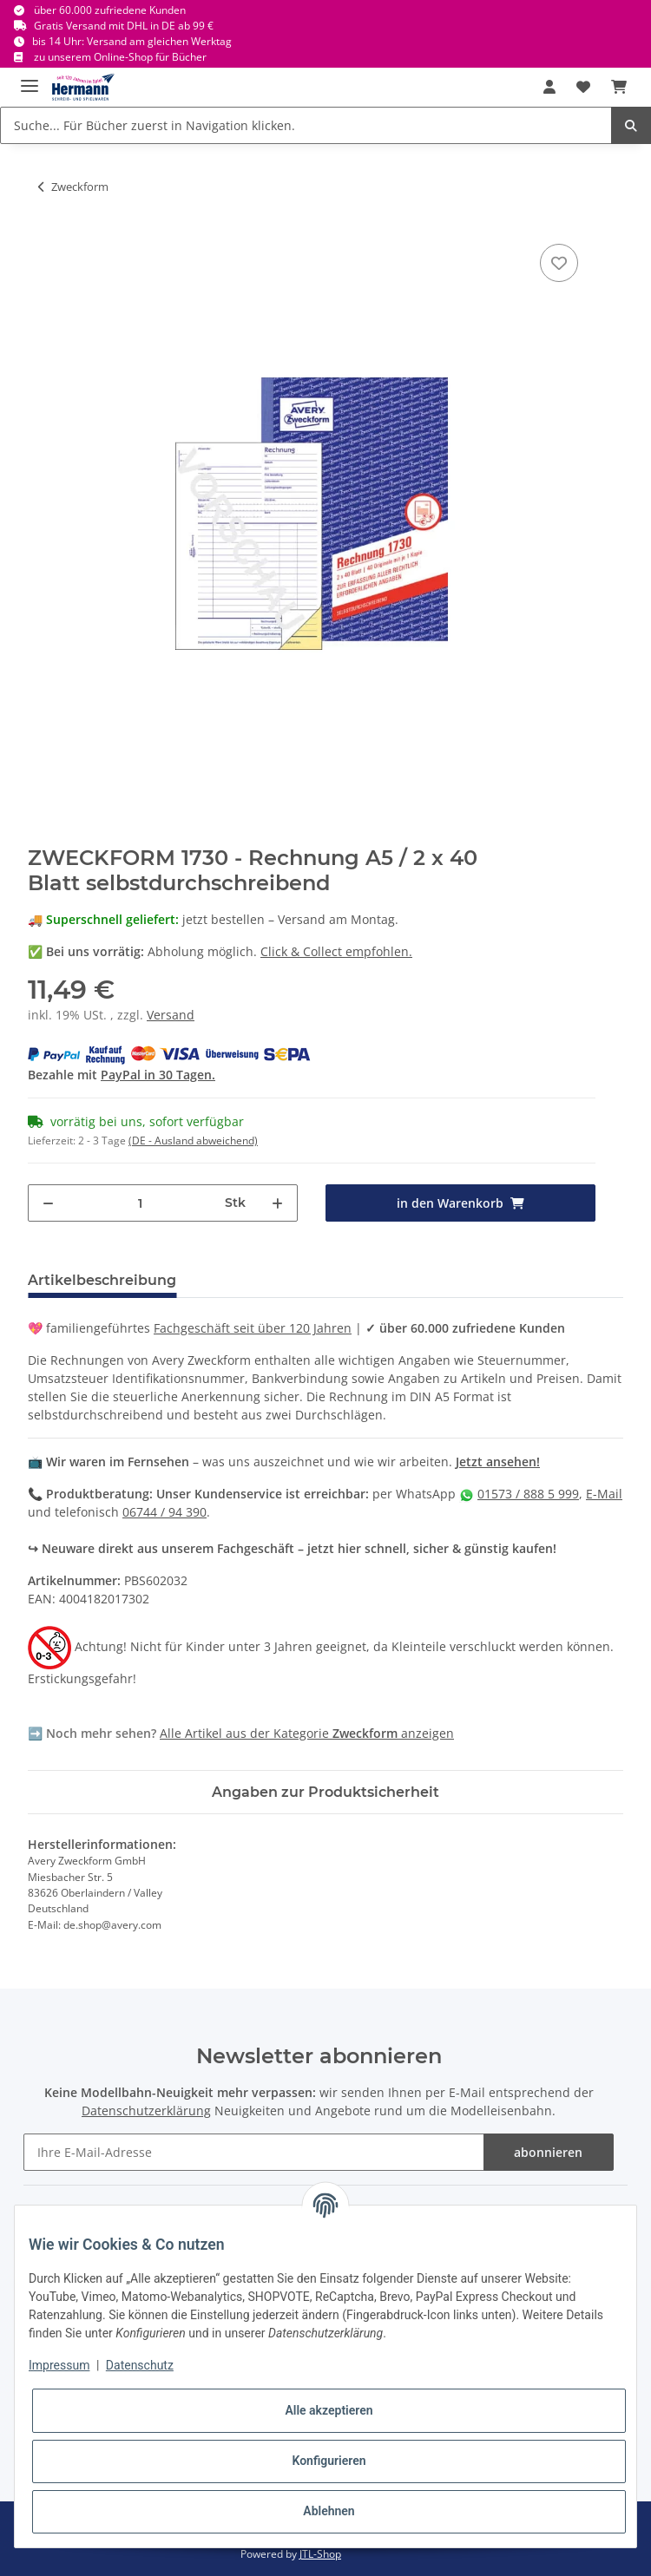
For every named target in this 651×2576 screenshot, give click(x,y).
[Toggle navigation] (29, 78)
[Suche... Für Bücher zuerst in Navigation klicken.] (306, 125)
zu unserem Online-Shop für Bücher (120, 56)
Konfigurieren (328, 2461)
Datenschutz (140, 2365)
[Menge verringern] (48, 1203)
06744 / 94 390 (164, 1512)
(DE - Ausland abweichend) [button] (193, 1140)
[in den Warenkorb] (460, 1203)
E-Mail (604, 1493)
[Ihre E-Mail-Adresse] (253, 2152)
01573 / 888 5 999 (528, 1493)
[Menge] (140, 1203)
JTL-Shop (320, 2554)
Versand (170, 1014)
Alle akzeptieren (328, 2410)
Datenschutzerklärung (146, 2110)
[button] (549, 86)
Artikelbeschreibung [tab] (102, 1280)
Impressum (59, 2365)
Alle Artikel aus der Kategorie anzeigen (307, 1733)
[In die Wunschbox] (559, 263)
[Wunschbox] (583, 86)
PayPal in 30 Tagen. (158, 1074)
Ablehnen (328, 2511)
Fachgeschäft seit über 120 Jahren (253, 1328)
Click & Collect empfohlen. (336, 951)
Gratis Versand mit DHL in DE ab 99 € (124, 25)
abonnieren (548, 2152)
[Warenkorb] (619, 86)
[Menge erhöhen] (277, 1203)
